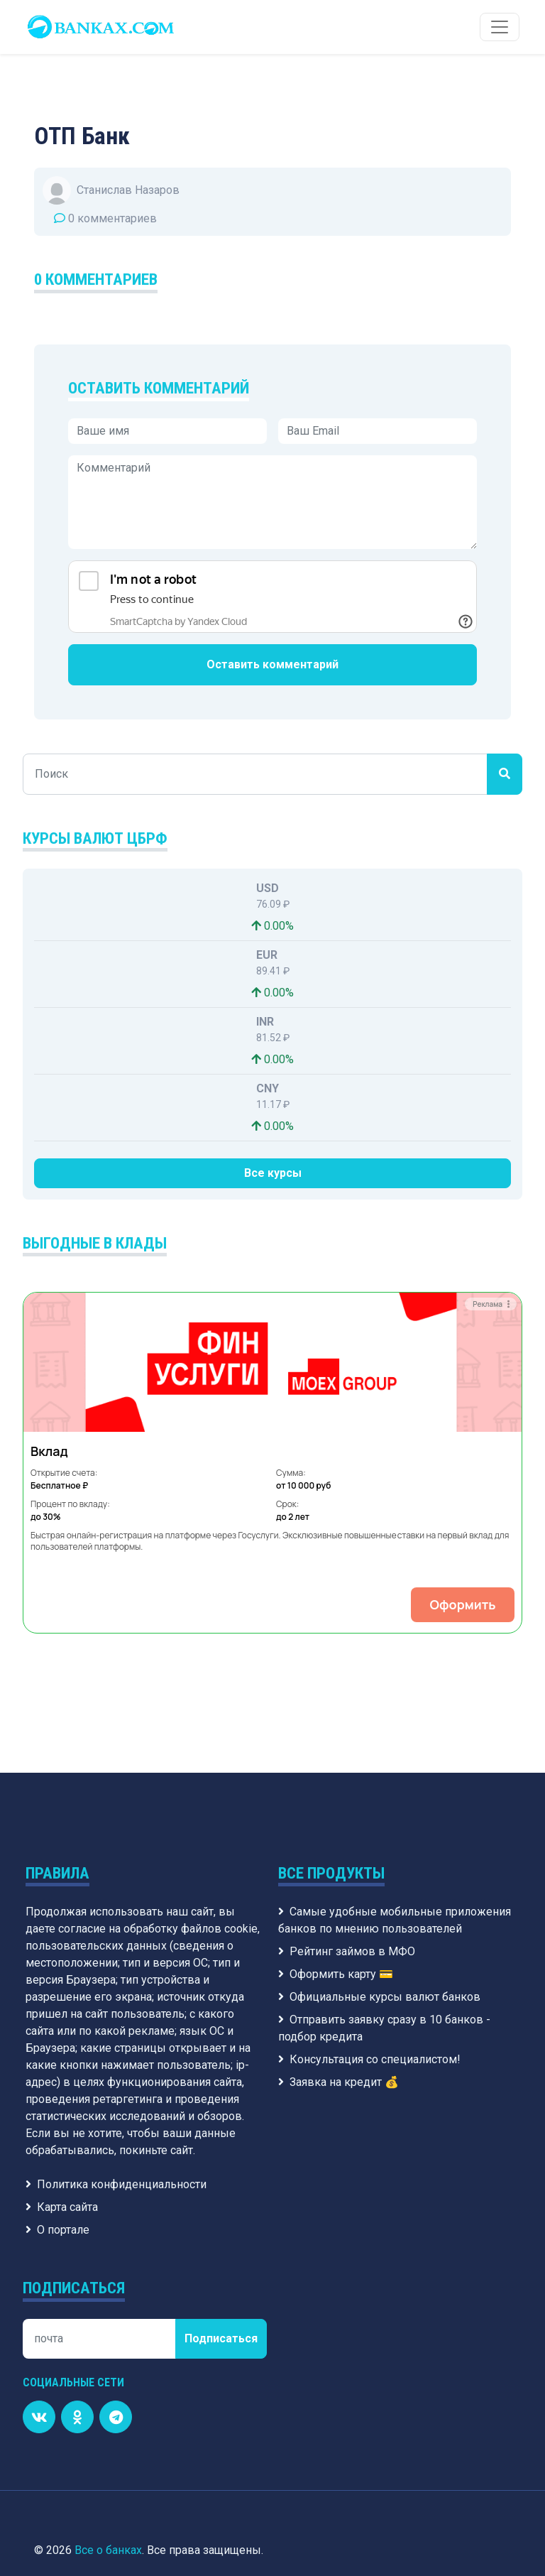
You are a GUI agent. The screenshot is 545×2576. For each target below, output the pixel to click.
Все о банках (108, 2404)
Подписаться (221, 2193)
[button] (53, 1390)
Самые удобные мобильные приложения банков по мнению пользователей (394, 1774)
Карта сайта (62, 2061)
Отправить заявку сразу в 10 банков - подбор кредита (384, 1882)
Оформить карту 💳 (335, 1828)
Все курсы (273, 1173)
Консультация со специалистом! (369, 1913)
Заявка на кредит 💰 (338, 1936)
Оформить (271, 1458)
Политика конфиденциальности (116, 2038)
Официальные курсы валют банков (379, 1851)
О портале (57, 2084)
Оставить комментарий (272, 664)
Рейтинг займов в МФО (346, 1806)
